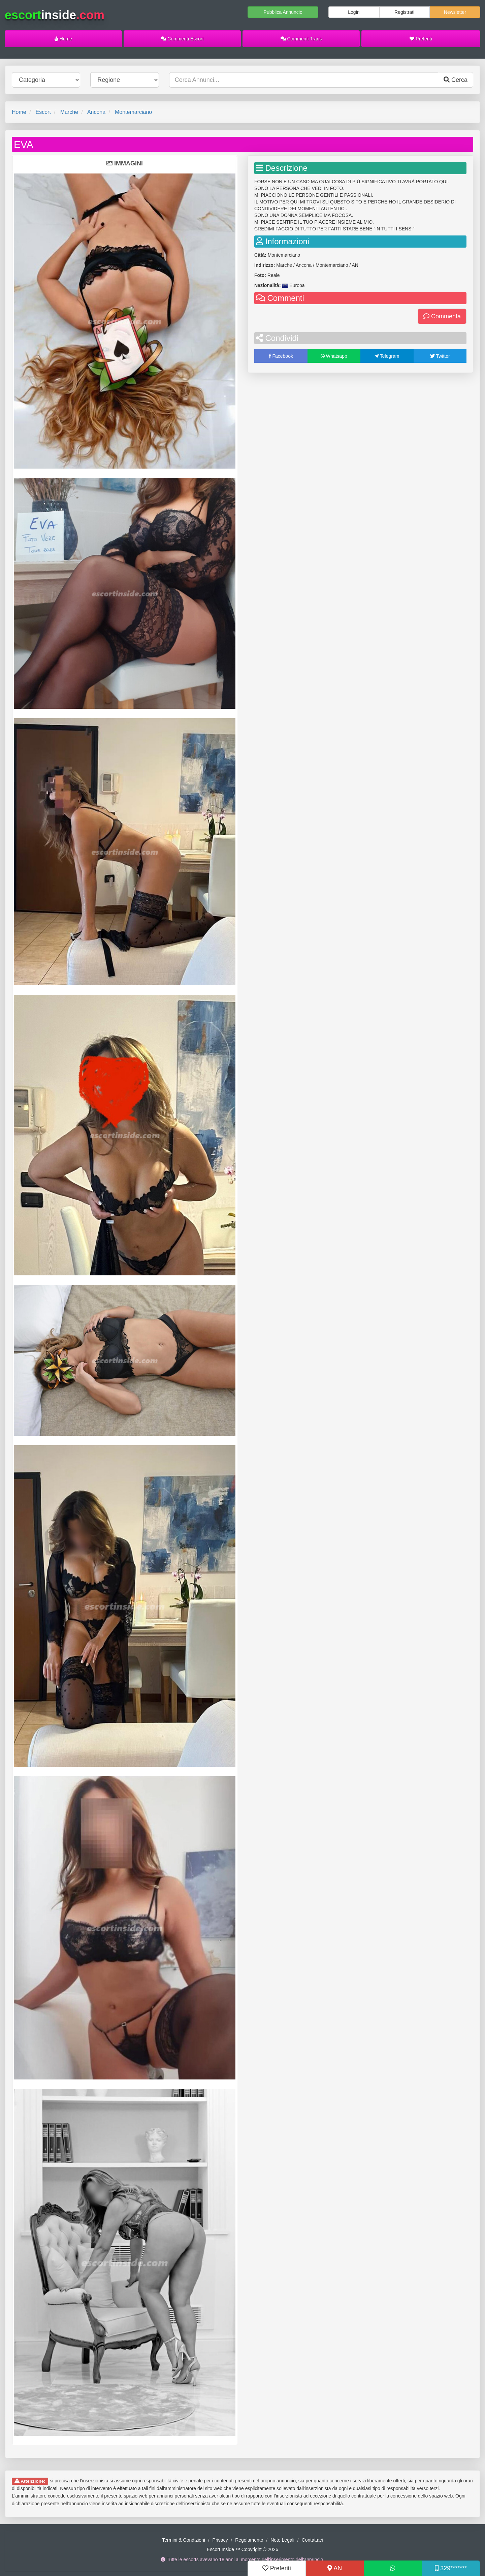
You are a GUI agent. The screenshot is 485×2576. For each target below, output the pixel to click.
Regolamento (249, 2540)
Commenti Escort (182, 38)
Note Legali (282, 2540)
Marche (69, 112)
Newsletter (455, 12)
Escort (43, 112)
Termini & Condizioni (183, 2540)
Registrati (404, 12)
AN (334, 2568)
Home (63, 38)
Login (353, 12)
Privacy (220, 2540)
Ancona (96, 112)
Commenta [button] (442, 316)
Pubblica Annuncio (283, 12)
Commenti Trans (301, 38)
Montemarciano (133, 112)
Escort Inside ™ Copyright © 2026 (242, 2549)
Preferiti (421, 38)
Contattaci (312, 2540)
